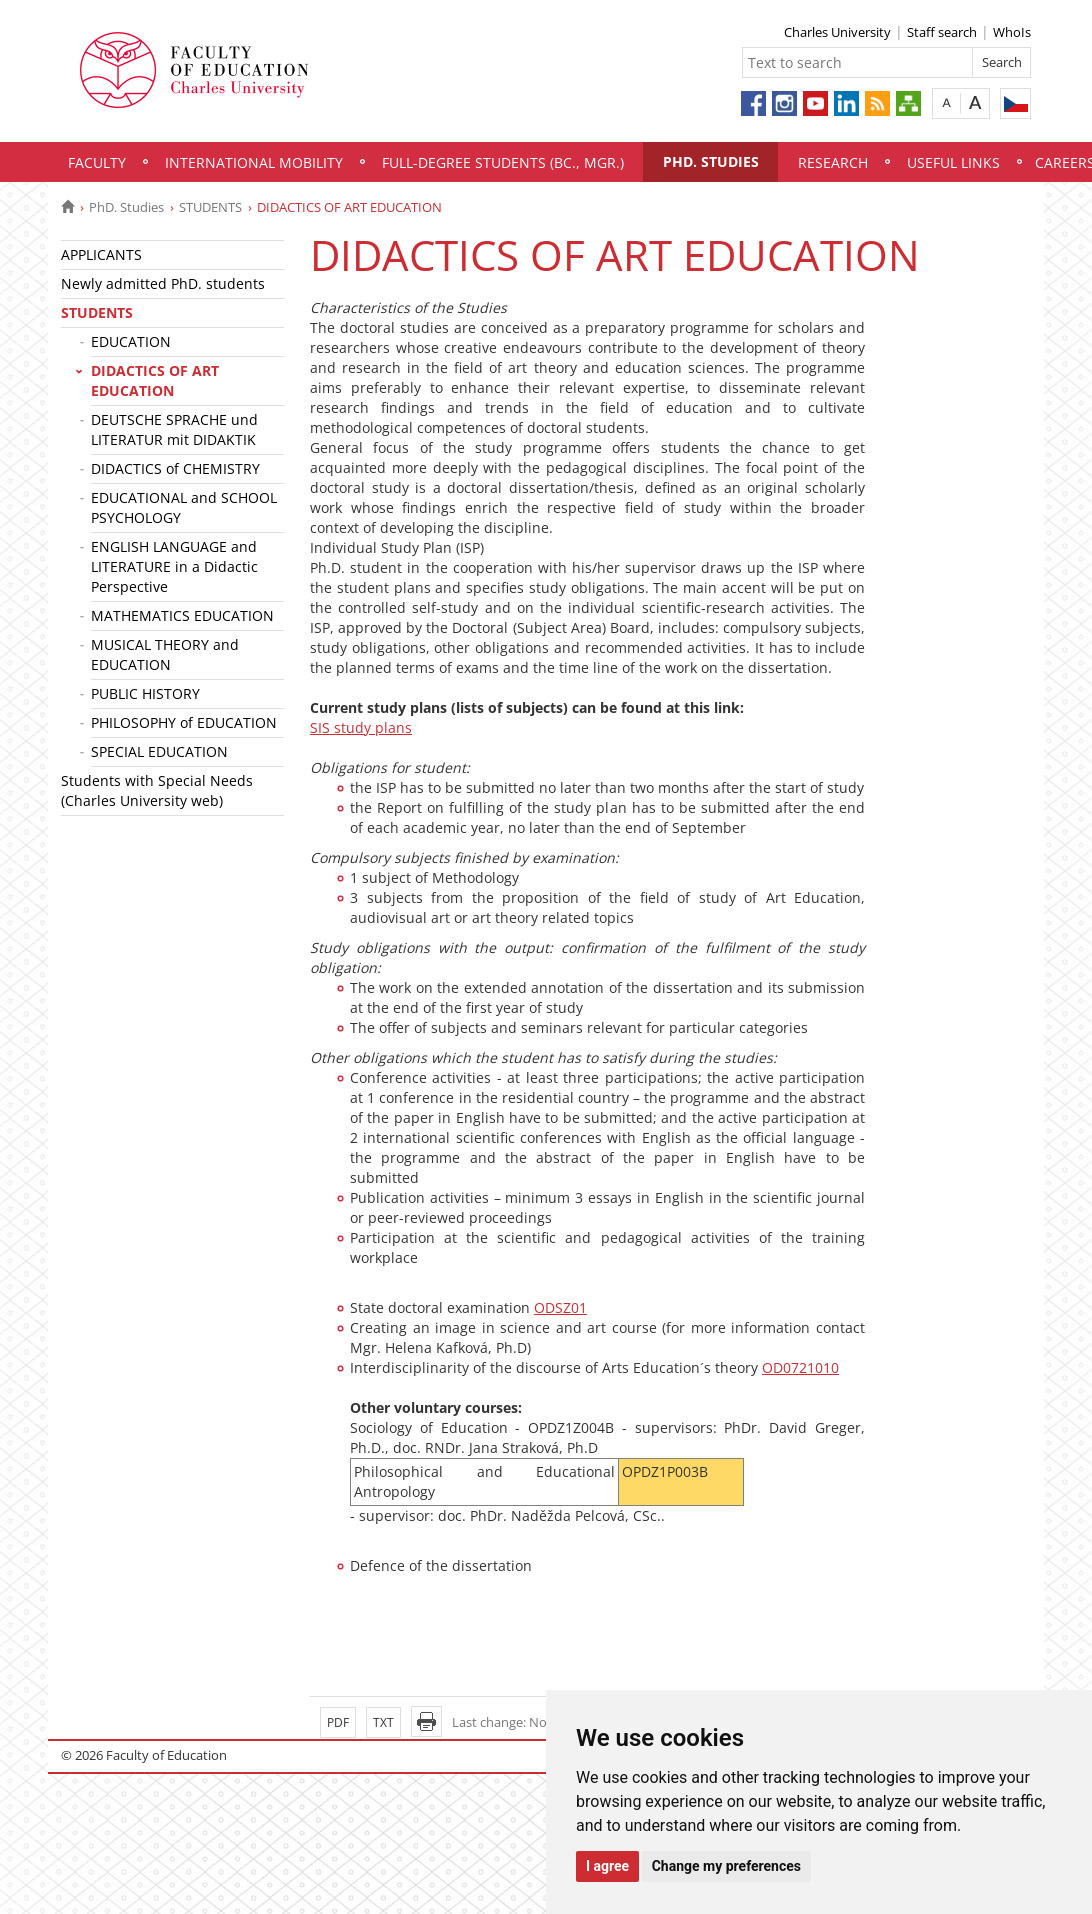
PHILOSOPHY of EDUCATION (184, 722)
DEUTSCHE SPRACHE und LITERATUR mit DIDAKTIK (174, 429)
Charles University (837, 32)
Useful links (953, 162)
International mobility (254, 162)
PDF (338, 1722)
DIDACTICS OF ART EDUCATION (155, 380)
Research (833, 162)
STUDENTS (210, 207)
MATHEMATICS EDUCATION (182, 615)
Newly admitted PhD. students (163, 283)
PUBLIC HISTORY (145, 693)
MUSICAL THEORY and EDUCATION (165, 654)
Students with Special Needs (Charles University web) (157, 790)
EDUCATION (131, 341)
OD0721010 (800, 1367)
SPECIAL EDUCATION (159, 751)
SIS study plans (361, 727)
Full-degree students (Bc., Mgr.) (503, 162)
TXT (383, 1722)
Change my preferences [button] (726, 1866)
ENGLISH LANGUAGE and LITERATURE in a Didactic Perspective (174, 566)
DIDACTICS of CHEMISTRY (175, 468)
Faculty (97, 162)
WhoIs (1012, 32)
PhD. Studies (711, 161)
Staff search (942, 32)
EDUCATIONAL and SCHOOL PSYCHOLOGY (184, 507)
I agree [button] (607, 1866)
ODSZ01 (560, 1307)
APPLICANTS (101, 254)
